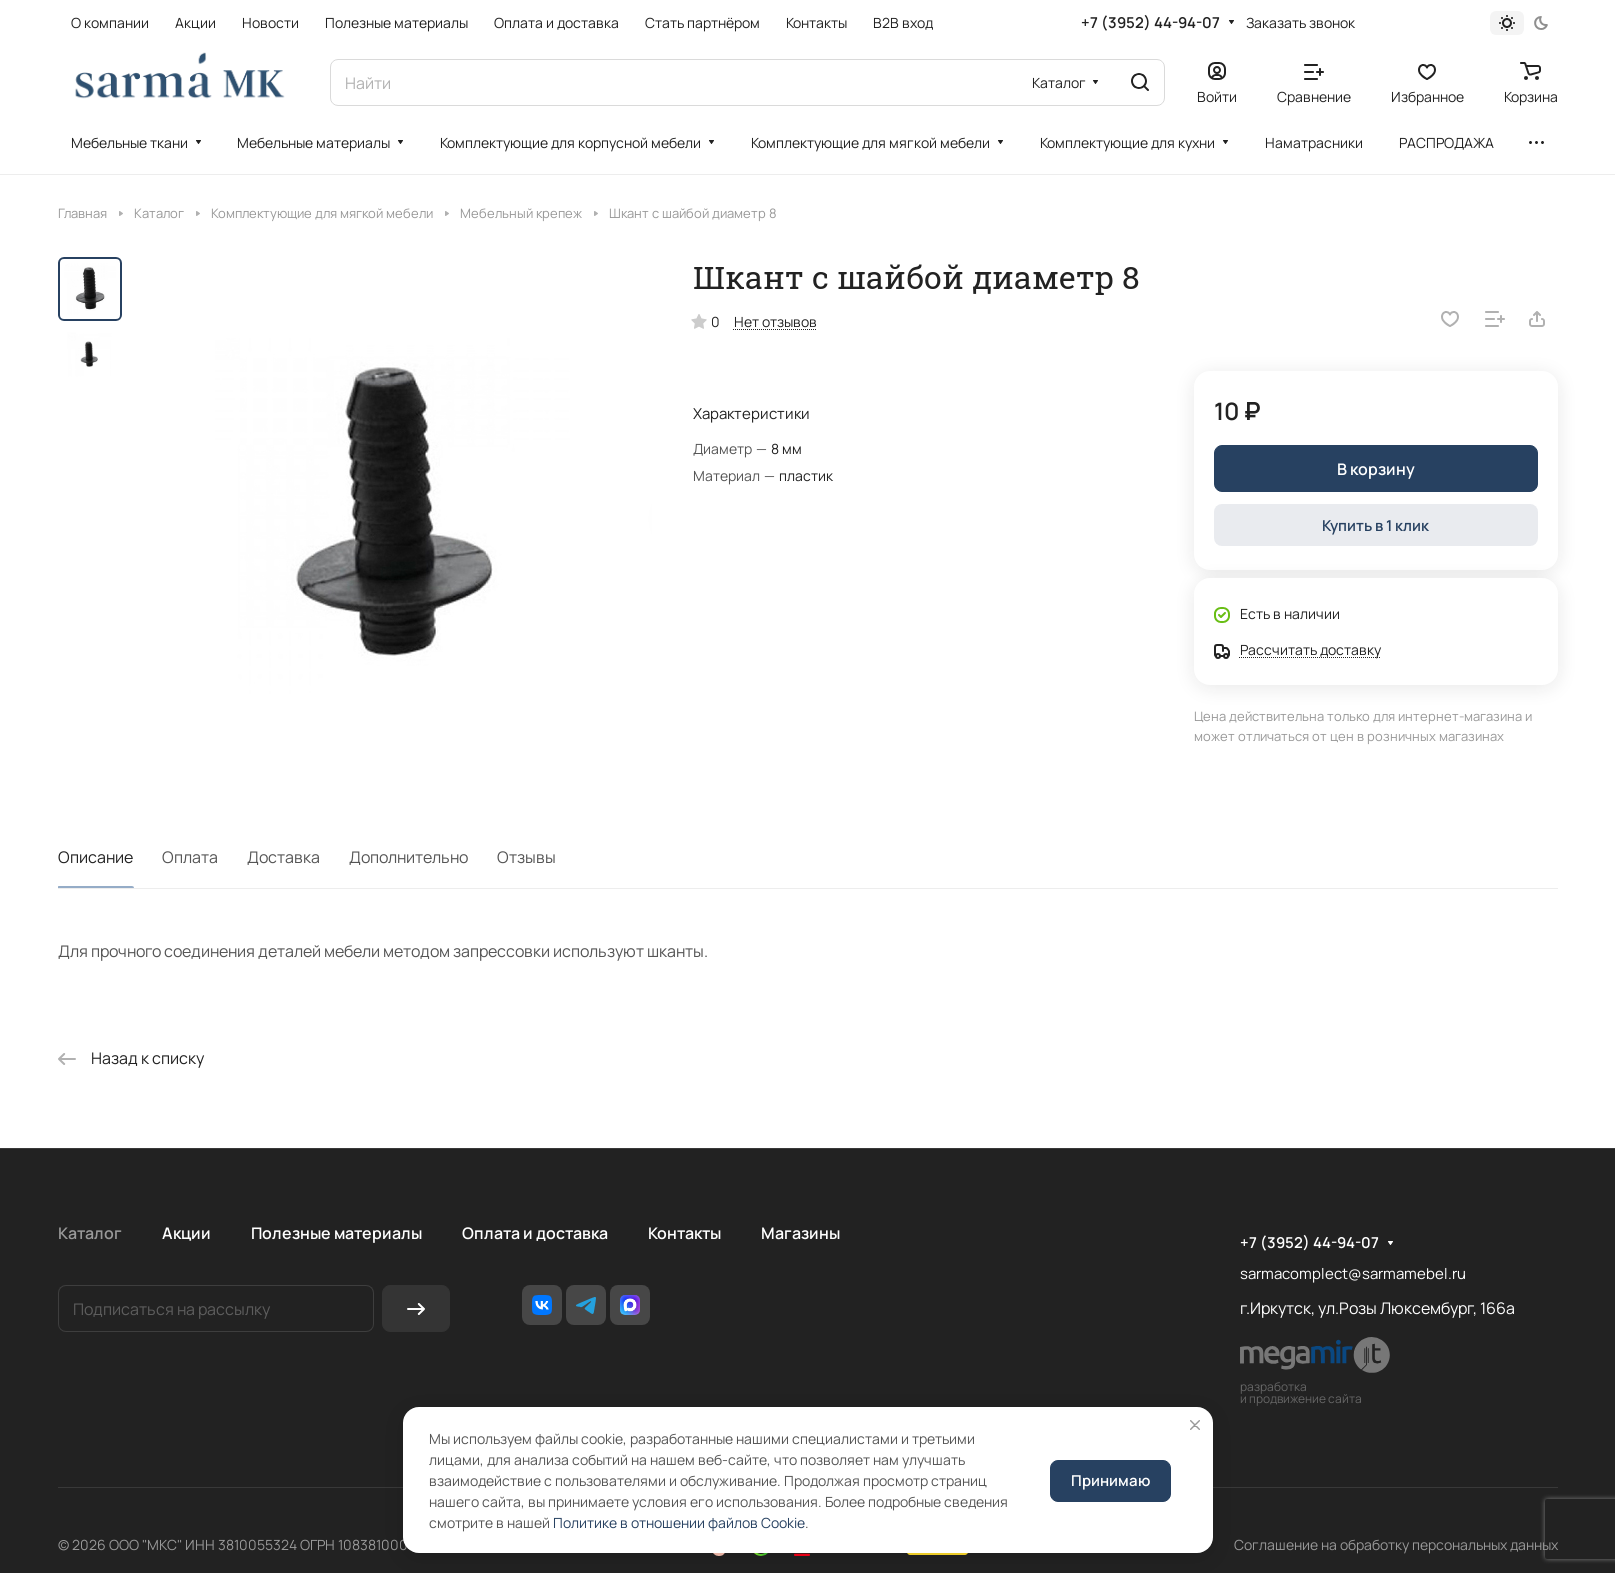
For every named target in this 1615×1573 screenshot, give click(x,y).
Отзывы (526, 857)
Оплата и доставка (535, 1233)
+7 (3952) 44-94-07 (1150, 23)
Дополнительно (408, 857)
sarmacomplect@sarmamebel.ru (1353, 1273)
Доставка (283, 857)
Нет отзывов (775, 321)
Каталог (90, 1233)
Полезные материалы (336, 1233)
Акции (186, 1233)
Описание (95, 857)
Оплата (190, 857)
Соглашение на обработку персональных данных (1396, 1544)
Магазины (800, 1233)
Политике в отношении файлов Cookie (679, 1522)
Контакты (684, 1233)
